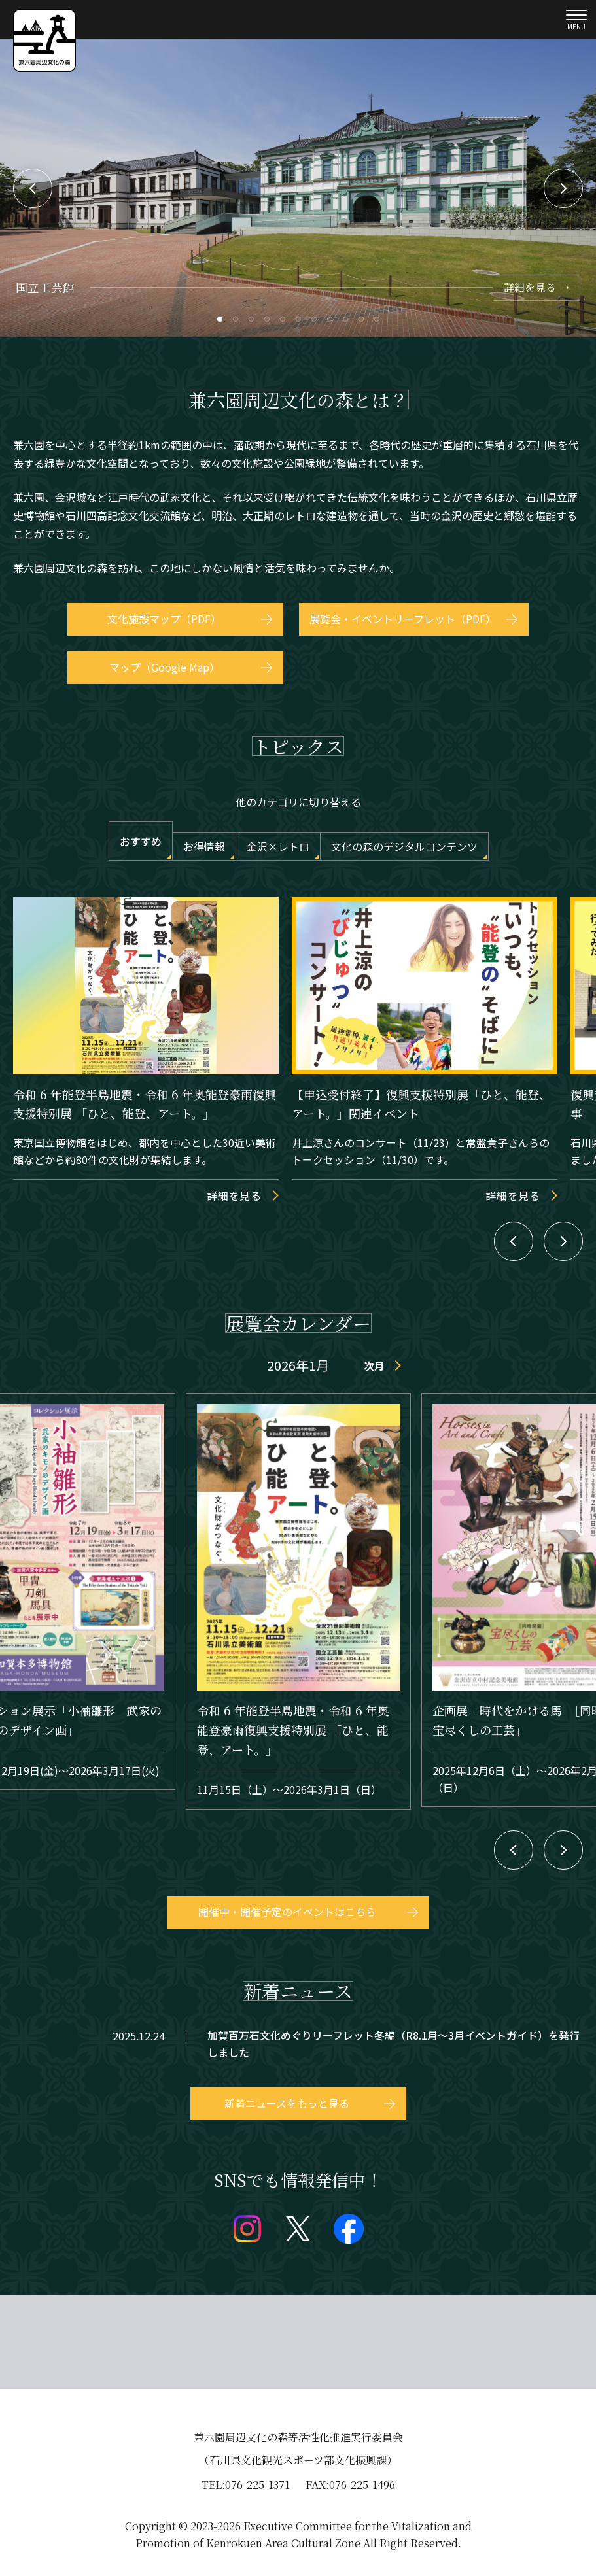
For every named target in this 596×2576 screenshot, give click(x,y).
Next (563, 188)
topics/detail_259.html (298, 2044)
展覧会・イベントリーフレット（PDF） (402, 619)
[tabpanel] (298, 188)
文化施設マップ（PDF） (164, 619)
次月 (374, 1365)
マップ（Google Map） (164, 667)
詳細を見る (530, 287)
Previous (32, 188)
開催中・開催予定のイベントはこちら (287, 1911)
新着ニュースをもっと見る (286, 2103)
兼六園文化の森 (44, 40)
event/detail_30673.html (298, 1601)
